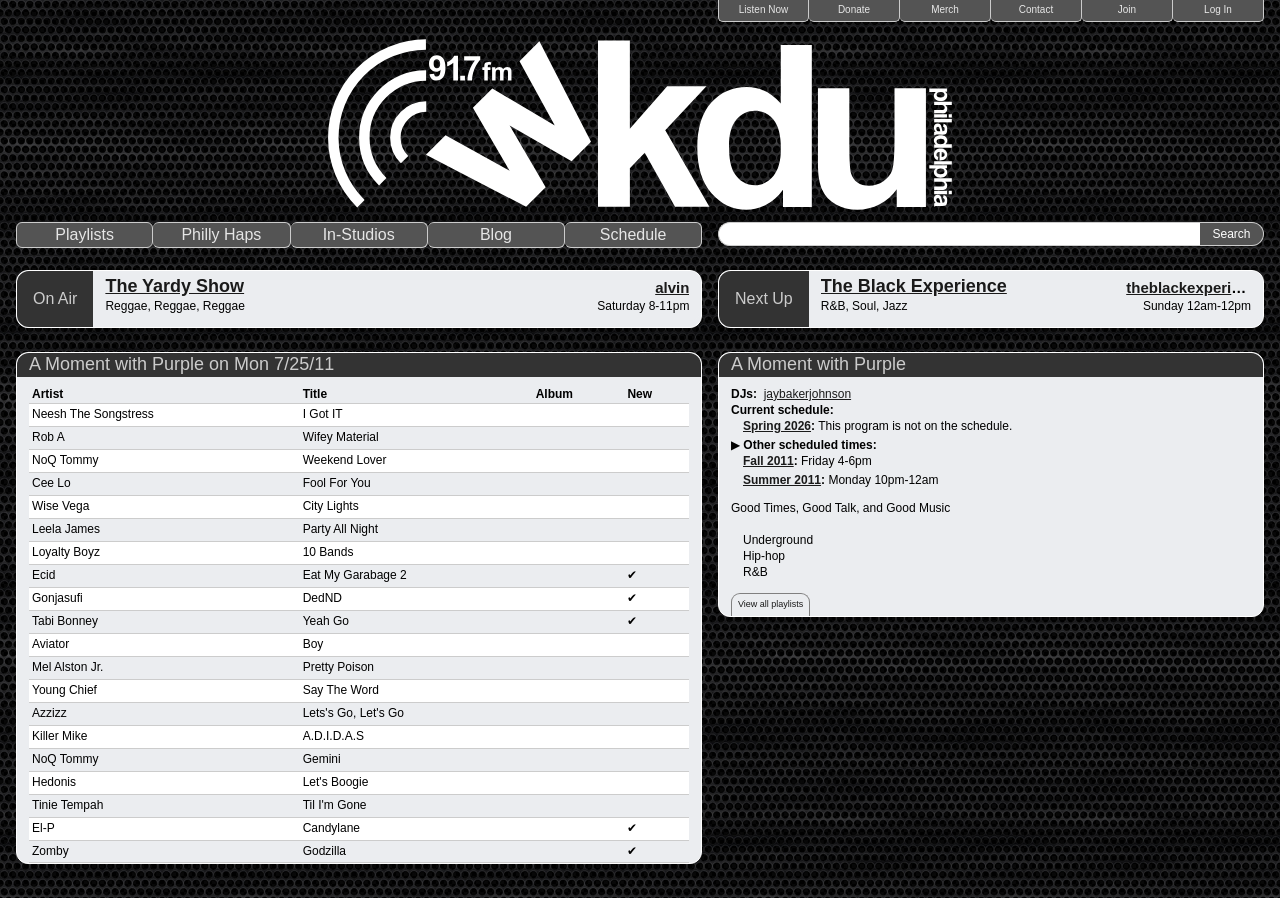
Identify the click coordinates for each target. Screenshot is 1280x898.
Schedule (633, 234)
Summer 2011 (782, 480)
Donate (854, 9)
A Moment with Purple (818, 364)
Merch (945, 9)
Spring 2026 (777, 426)
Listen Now (763, 9)
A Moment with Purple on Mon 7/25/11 (181, 364)
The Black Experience (914, 286)
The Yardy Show (174, 286)
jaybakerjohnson (807, 394)
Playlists (84, 234)
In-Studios (359, 234)
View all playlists (770, 604)
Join (1127, 9)
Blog (496, 234)
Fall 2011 (768, 461)
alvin (672, 287)
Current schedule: (782, 410)
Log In (1218, 9)
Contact (1036, 9)
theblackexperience (1195, 287)
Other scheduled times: (809, 445)
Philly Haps (221, 234)
